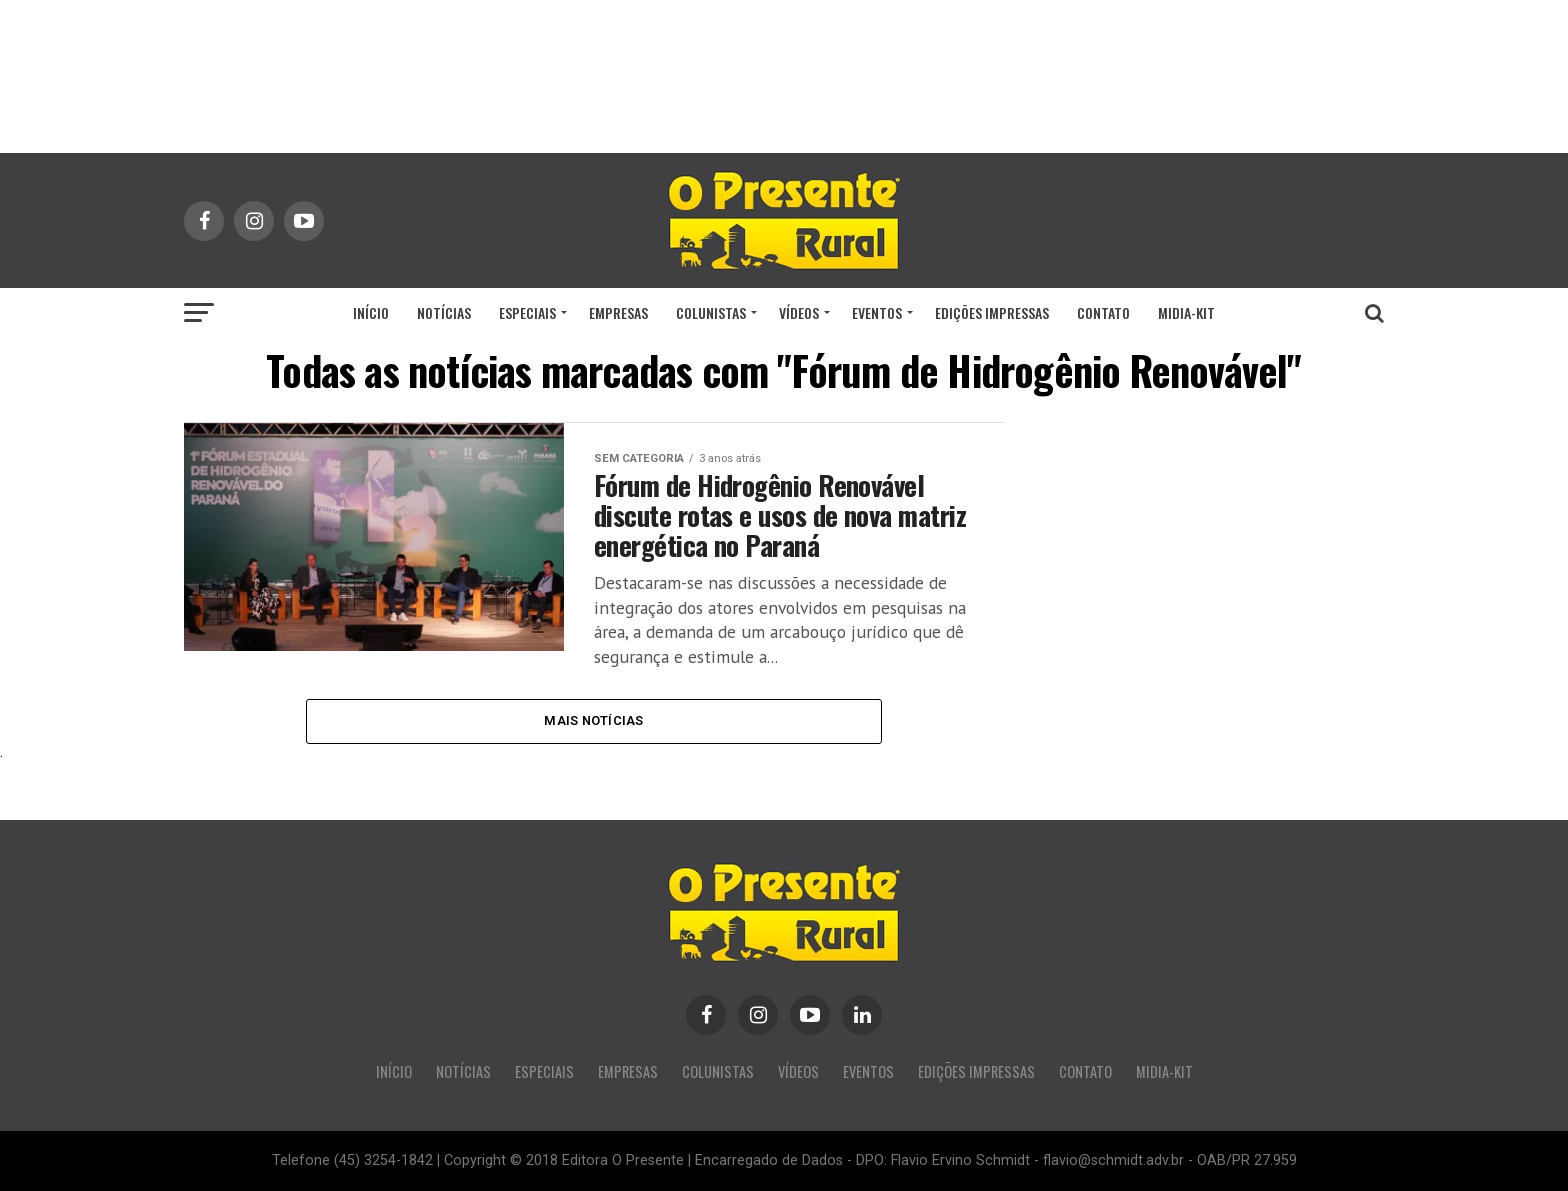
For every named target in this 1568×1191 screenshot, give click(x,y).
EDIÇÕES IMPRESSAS (992, 312)
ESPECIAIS (527, 312)
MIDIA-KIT (1186, 312)
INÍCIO (371, 312)
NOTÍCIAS (444, 312)
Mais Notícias (593, 720)
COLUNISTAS (711, 312)
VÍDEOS (799, 312)
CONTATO (1103, 312)
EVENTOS (877, 312)
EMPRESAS (618, 312)
